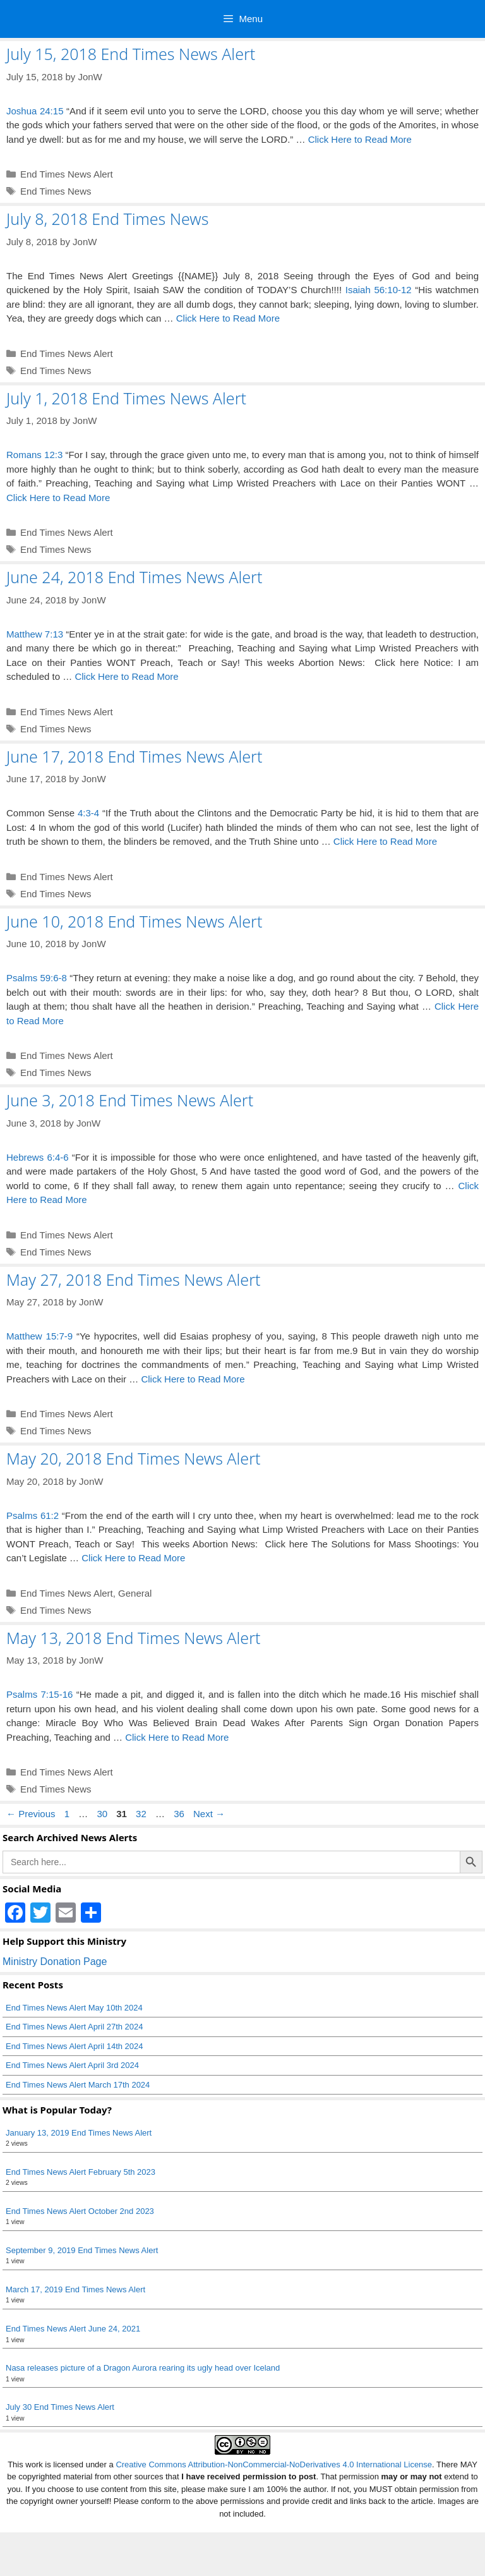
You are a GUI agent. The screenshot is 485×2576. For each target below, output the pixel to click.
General (135, 1593)
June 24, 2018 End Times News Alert (134, 577)
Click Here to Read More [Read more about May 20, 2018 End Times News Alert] (133, 1557)
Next (209, 1813)
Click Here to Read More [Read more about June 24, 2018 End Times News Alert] (126, 676)
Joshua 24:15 (34, 111)
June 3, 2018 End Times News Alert (129, 1100)
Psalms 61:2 (32, 1515)
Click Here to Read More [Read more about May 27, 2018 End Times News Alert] (192, 1379)
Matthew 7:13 (34, 634)
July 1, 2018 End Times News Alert (126, 398)
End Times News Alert (66, 174)
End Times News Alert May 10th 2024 (74, 2007)
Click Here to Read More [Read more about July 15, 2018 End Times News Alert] (360, 139)
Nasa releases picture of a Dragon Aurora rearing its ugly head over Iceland (143, 2368)
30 (103, 1813)
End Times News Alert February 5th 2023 (80, 2172)
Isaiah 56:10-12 (378, 289)
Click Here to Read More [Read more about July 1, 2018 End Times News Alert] (58, 497)
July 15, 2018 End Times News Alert (130, 53)
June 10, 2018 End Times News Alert (134, 921)
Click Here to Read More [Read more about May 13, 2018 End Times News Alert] (177, 1737)
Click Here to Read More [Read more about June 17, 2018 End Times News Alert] (385, 841)
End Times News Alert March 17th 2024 (78, 2084)
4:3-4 (88, 812)
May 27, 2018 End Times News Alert (133, 1279)
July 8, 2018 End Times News (107, 218)
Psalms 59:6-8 (36, 977)
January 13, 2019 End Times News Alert (79, 2133)
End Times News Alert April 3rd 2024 (72, 2065)
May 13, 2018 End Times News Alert (133, 1637)
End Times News (56, 191)
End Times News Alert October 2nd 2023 (80, 2211)
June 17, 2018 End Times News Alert (134, 756)
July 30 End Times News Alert (60, 2407)
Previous (31, 1813)
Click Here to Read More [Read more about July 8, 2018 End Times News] (228, 318)
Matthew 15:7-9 (39, 1336)
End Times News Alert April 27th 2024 (74, 2026)
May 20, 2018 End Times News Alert (133, 1458)
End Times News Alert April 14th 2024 (74, 2046)
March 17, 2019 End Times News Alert (75, 2289)
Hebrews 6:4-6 (37, 1157)
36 (180, 1813)
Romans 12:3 (34, 454)
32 (142, 1813)
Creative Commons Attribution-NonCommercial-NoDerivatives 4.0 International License (274, 2464)
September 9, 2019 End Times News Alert (82, 2250)
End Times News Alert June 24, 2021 (73, 2328)
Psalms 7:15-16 (39, 1694)
